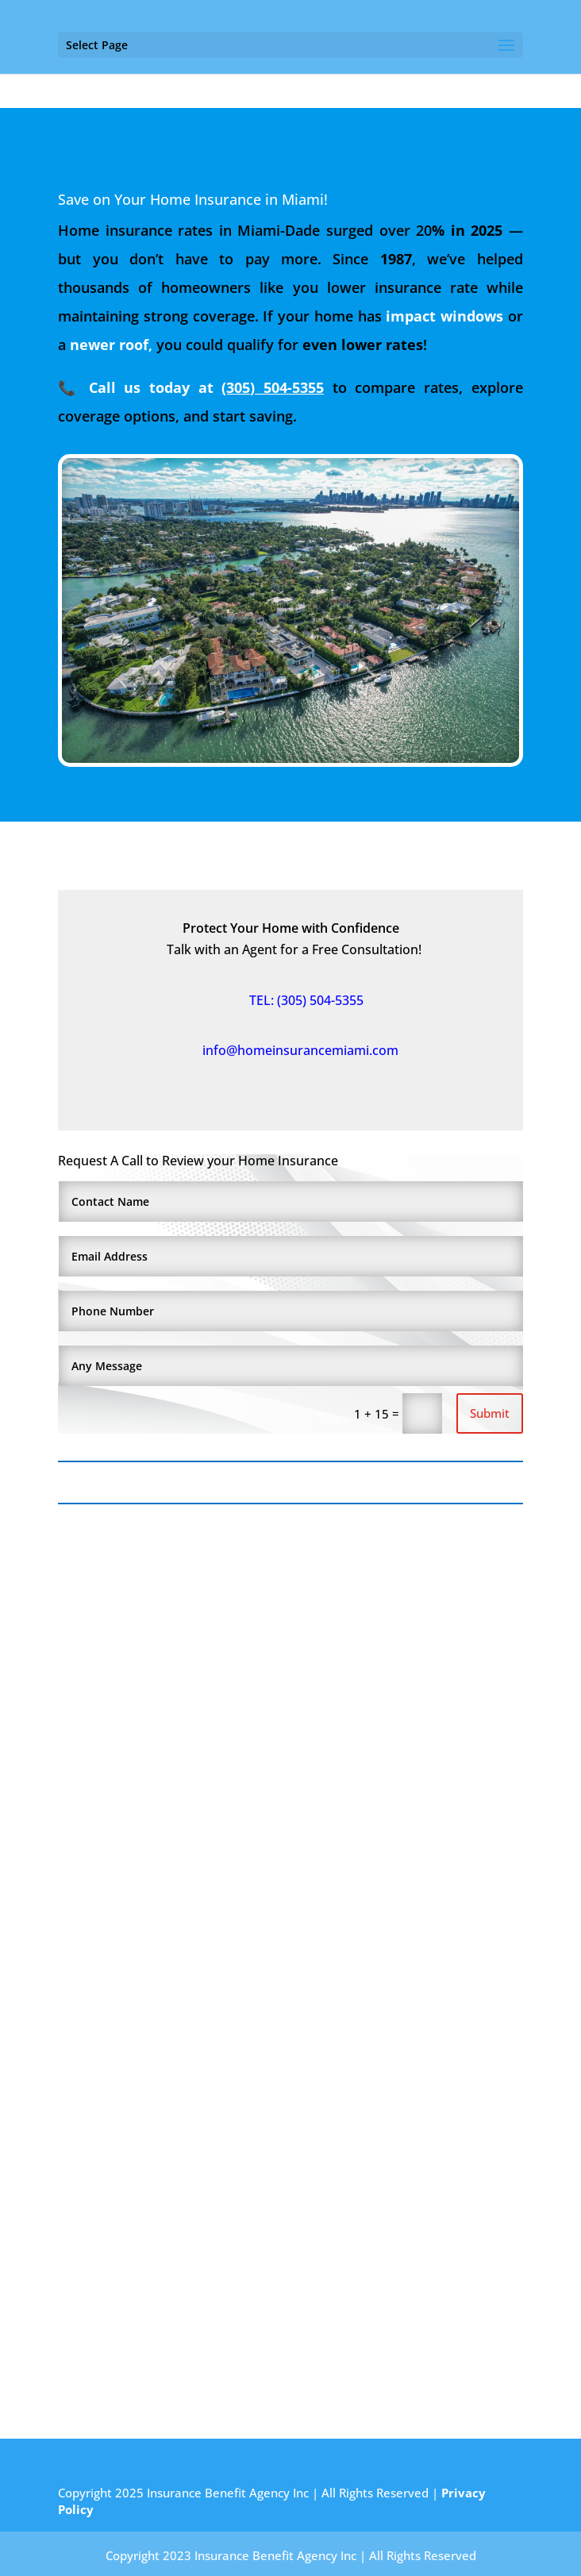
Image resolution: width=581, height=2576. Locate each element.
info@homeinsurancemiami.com (290, 1050)
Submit (490, 1413)
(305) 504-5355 (272, 387)
